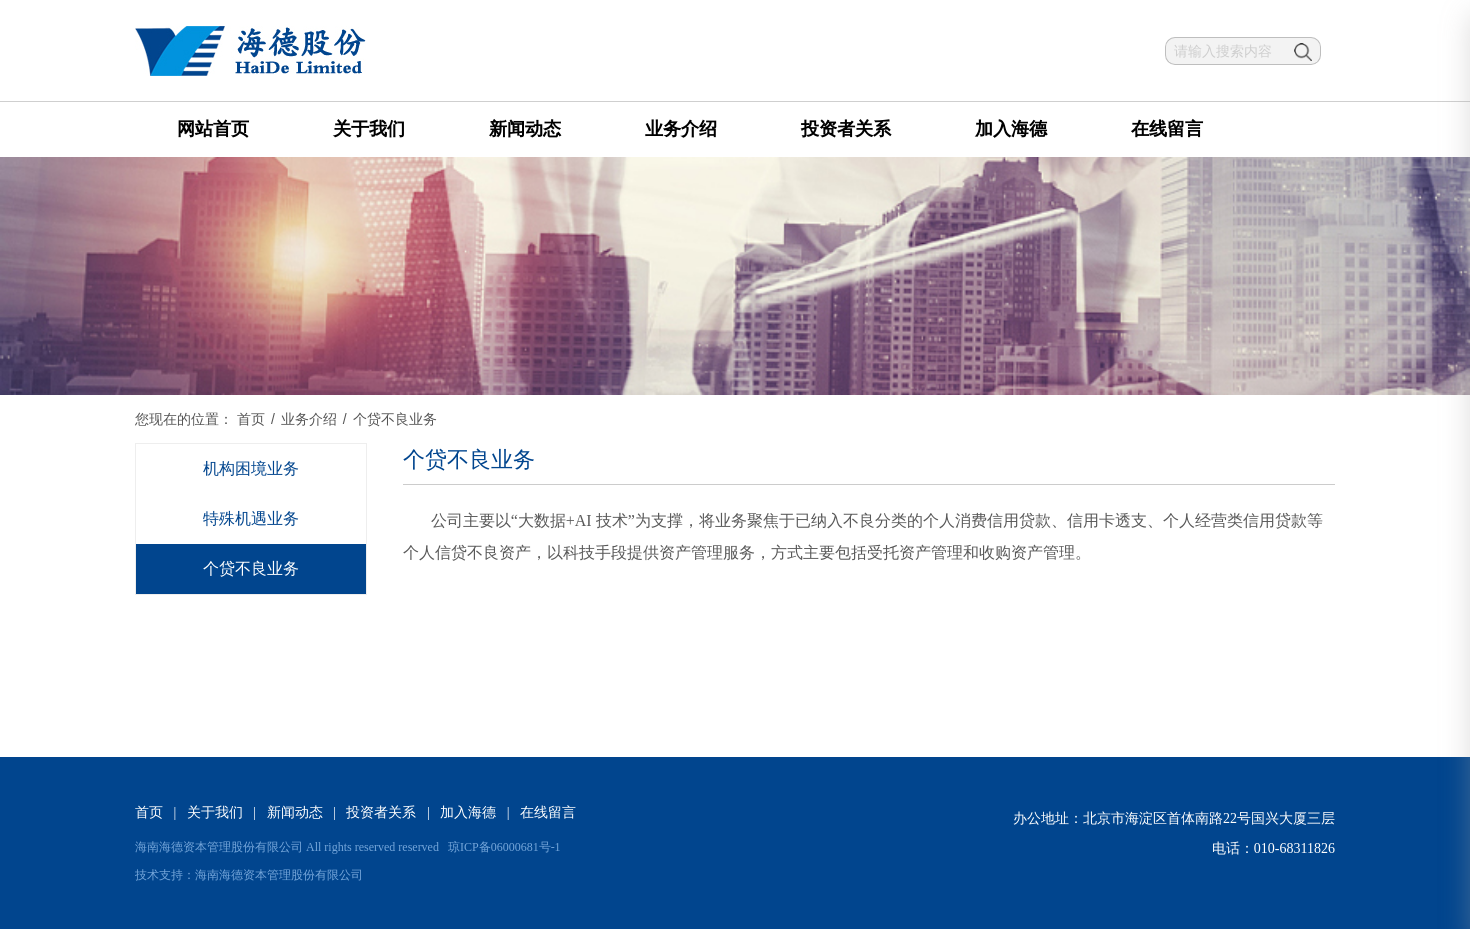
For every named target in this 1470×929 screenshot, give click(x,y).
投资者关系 (846, 129)
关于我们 (369, 129)
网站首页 (213, 129)
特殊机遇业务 (251, 518)
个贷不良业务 (251, 568)
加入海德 (1011, 129)
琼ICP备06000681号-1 (504, 847)
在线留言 (1167, 129)
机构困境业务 (251, 468)
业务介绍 (681, 129)
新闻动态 (525, 129)
